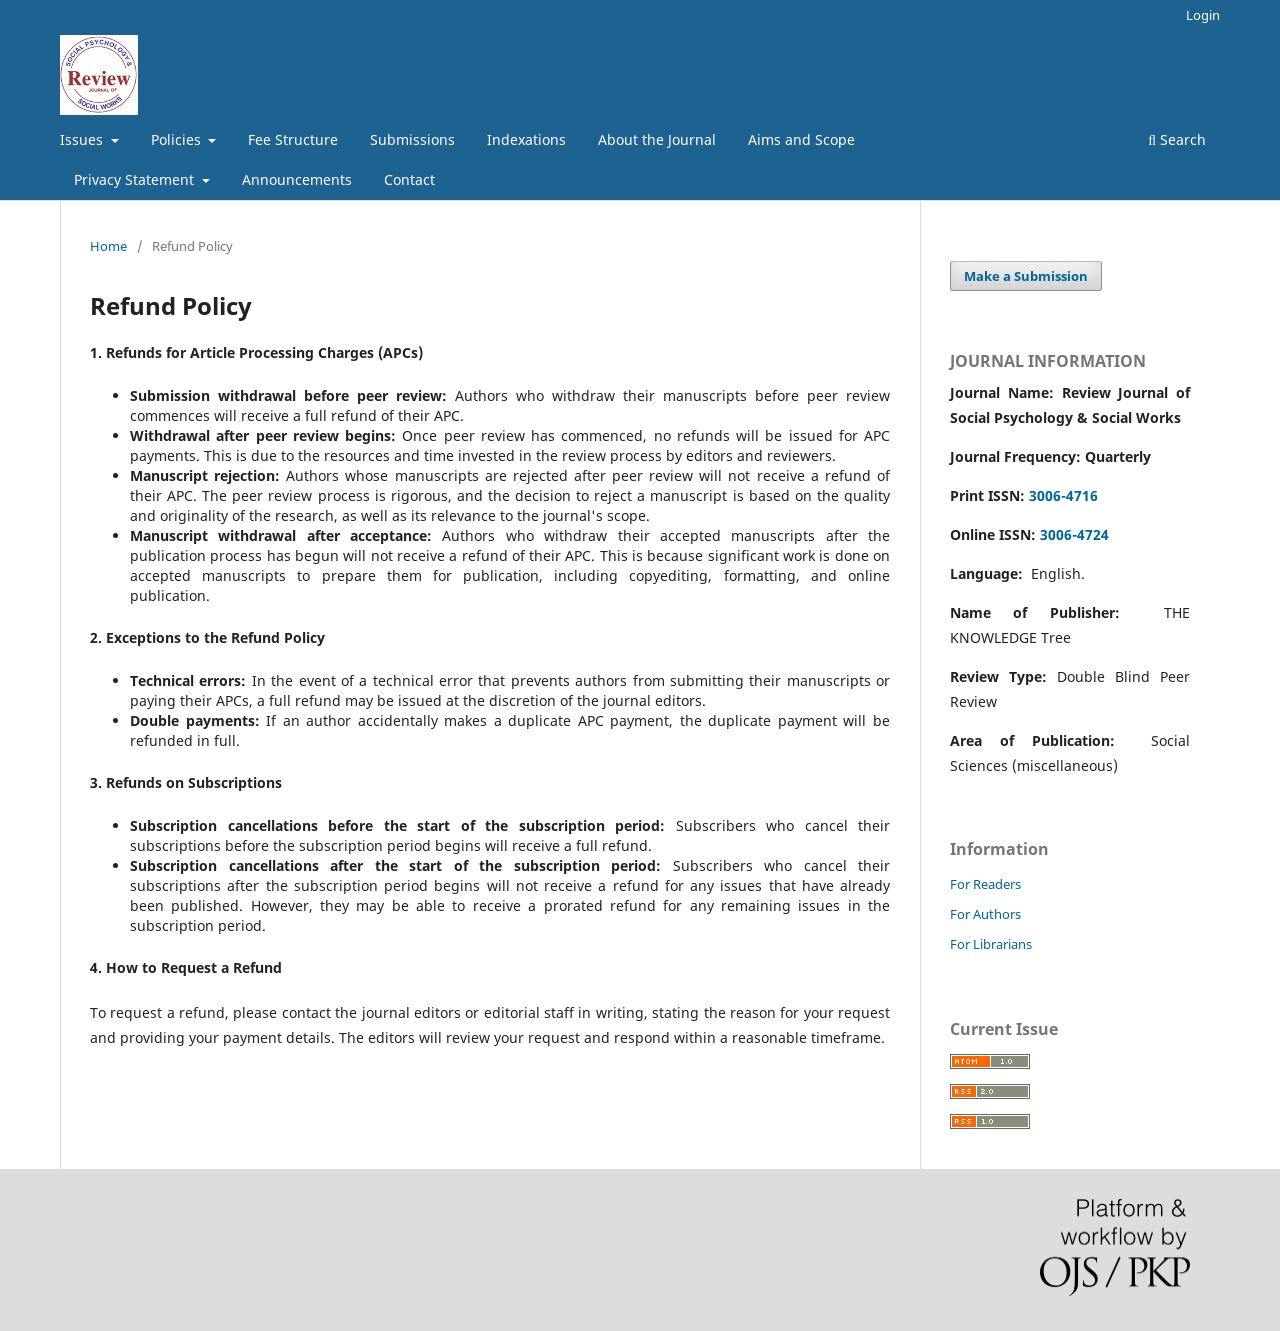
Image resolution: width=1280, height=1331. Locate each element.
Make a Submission (1026, 276)
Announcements (297, 179)
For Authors (985, 914)
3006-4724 (1074, 534)
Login (1203, 15)
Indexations (526, 139)
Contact (409, 179)
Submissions (412, 139)
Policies (178, 139)
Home (108, 246)
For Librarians (991, 944)
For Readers (985, 884)
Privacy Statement (136, 179)
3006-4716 (1063, 495)
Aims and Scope (801, 139)
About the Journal (657, 139)
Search (1177, 139)
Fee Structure (293, 139)
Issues (83, 139)
